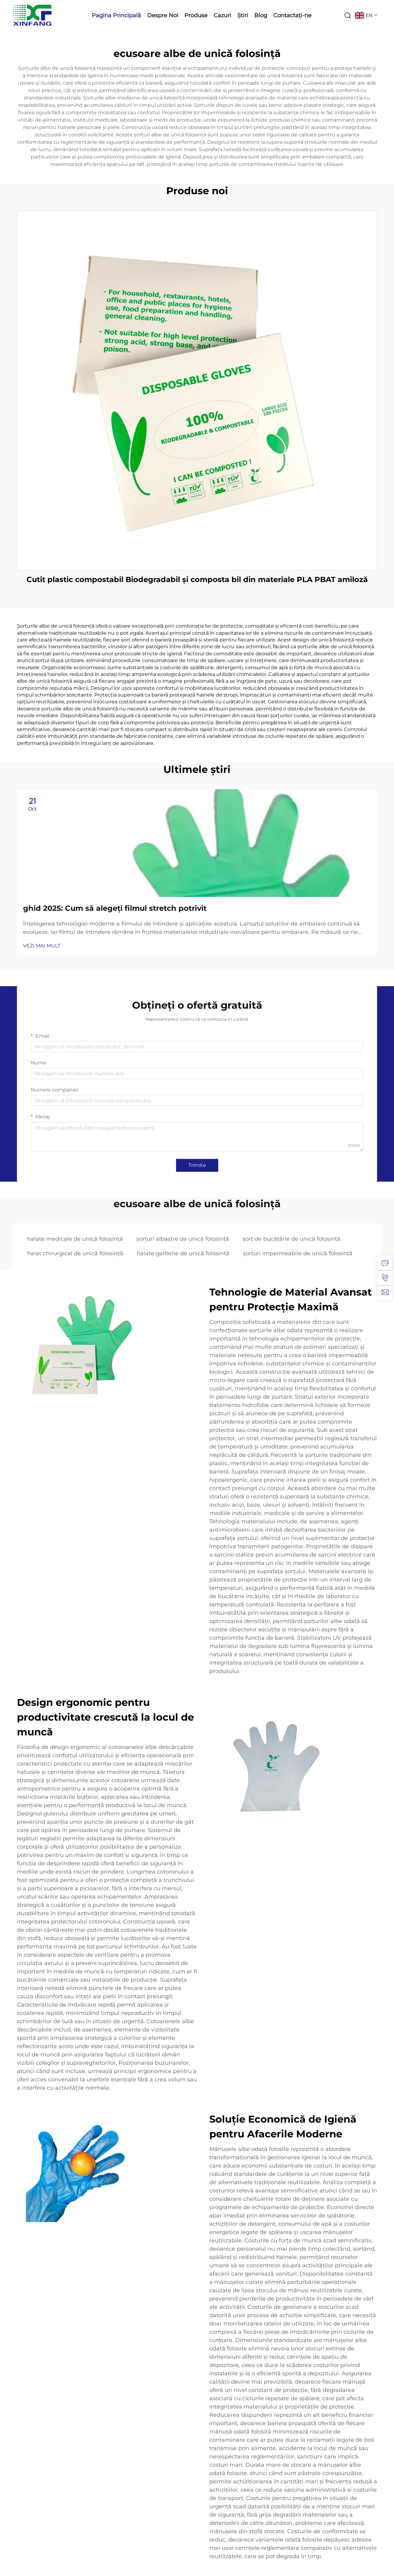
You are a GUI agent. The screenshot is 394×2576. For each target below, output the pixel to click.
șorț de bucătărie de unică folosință (291, 1239)
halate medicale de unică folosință (75, 1239)
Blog (260, 15)
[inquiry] (385, 1263)
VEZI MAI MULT (41, 946)
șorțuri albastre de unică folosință (182, 1239)
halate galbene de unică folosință (183, 1253)
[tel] (385, 1277)
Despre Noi (162, 15)
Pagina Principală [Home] (116, 15)
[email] (385, 1292)
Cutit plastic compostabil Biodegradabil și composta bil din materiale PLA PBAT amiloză (197, 579)
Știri (242, 15)
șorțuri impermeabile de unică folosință (297, 1253)
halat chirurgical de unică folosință (75, 1253)
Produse (195, 15)
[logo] (32, 15)
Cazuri (222, 15)
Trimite (197, 1165)
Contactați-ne (292, 15)
